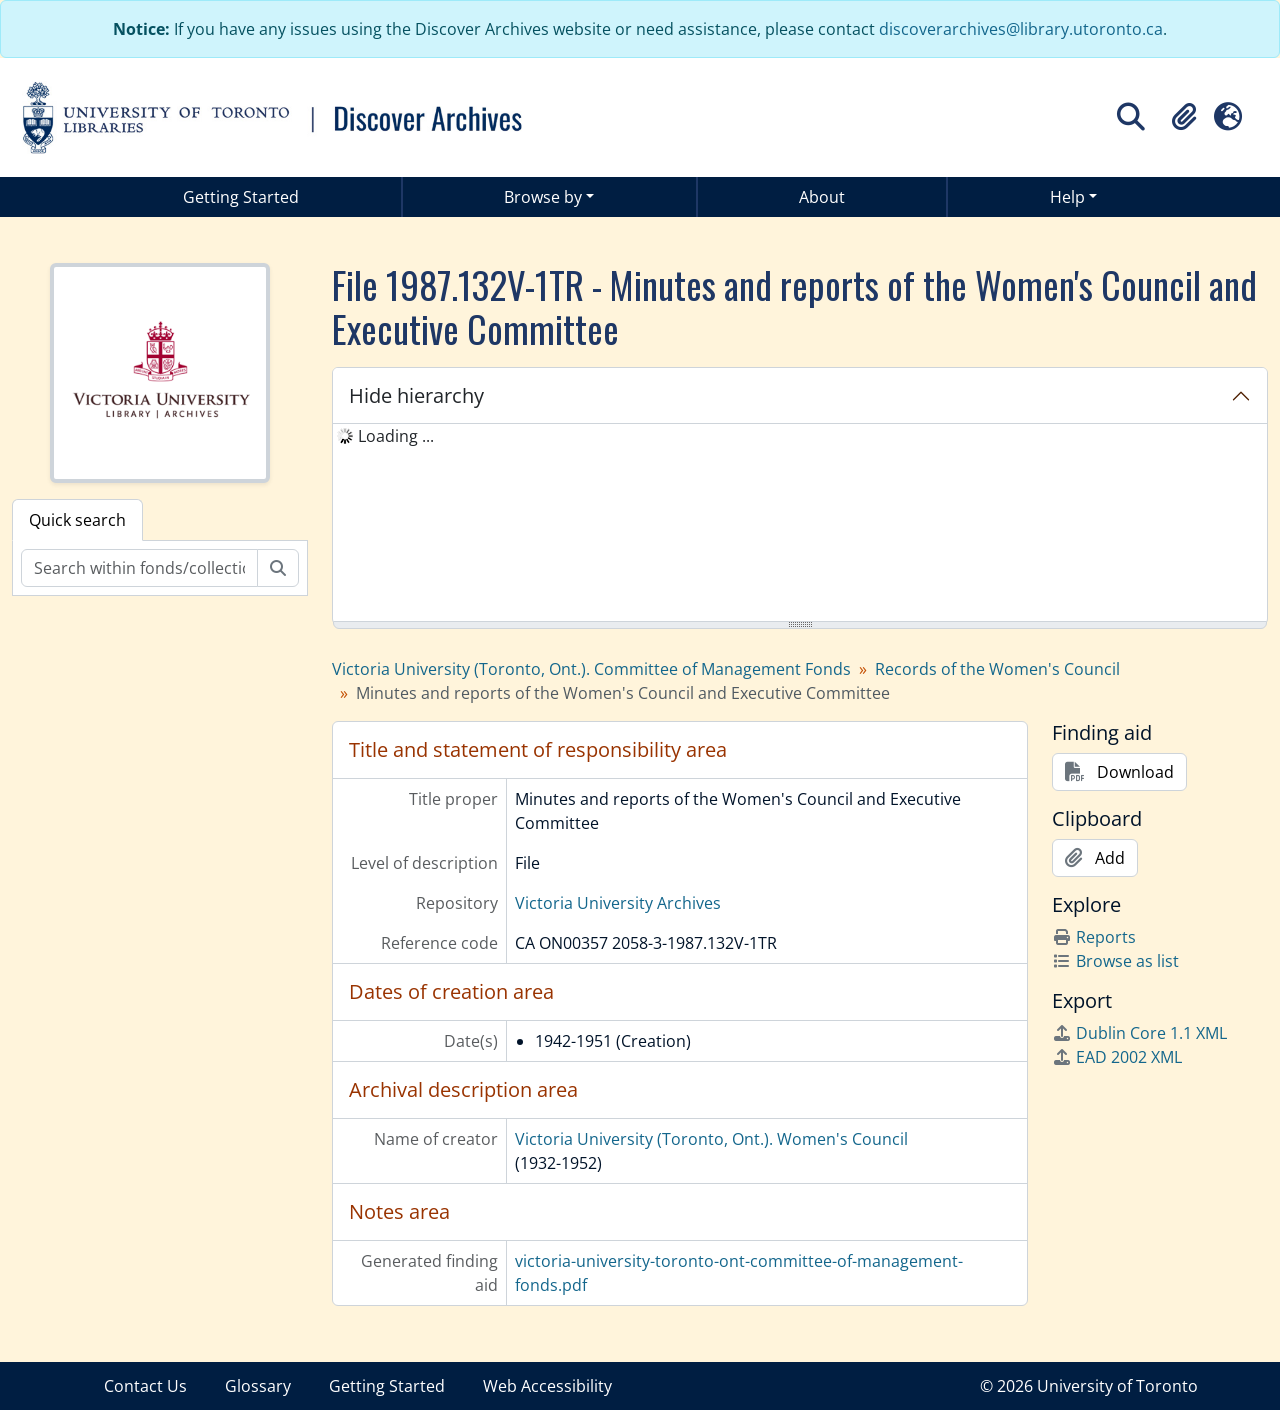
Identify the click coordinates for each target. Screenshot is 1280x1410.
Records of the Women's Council (997, 669)
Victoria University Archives (618, 903)
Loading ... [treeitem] (396, 436)
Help (1067, 197)
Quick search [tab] (77, 520)
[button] (1184, 117)
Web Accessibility (547, 1386)
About (822, 197)
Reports (1094, 937)
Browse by (543, 197)
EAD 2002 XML (1117, 1057)
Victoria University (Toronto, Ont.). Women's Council (711, 1139)
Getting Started (241, 197)
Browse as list (1115, 961)
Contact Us (145, 1386)
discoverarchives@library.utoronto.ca (1021, 29)
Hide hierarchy (416, 395)
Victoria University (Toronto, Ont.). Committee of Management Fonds (591, 669)
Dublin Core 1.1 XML (1139, 1033)
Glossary (258, 1386)
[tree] (800, 524)
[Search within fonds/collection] (139, 568)
